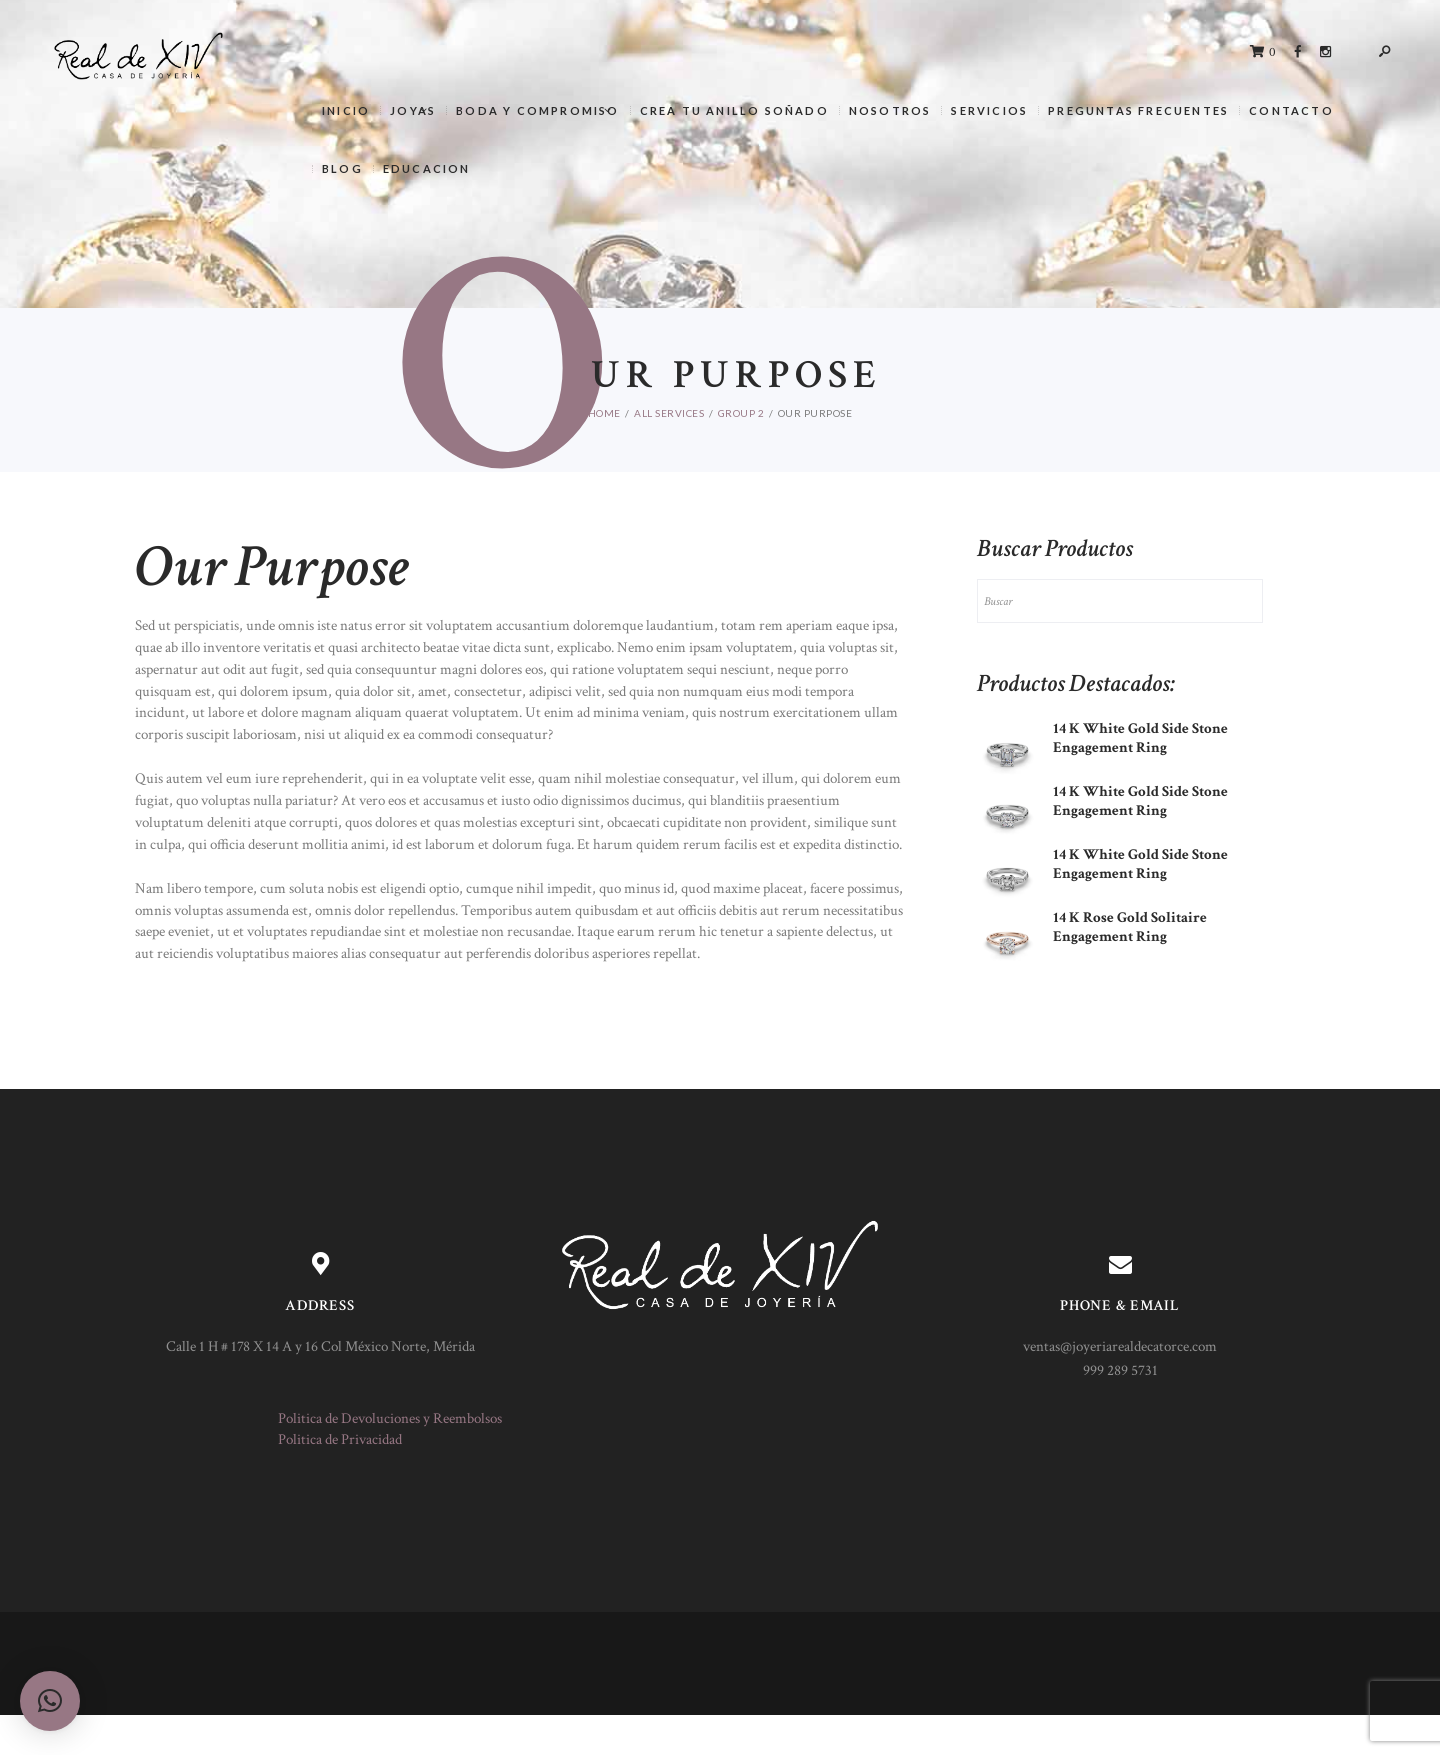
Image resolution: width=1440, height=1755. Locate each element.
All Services (669, 413)
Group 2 (741, 413)
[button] (50, 1701)
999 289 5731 (1120, 1370)
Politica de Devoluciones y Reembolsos (390, 1418)
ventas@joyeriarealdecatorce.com (1120, 1346)
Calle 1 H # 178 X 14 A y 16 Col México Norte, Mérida (320, 1346)
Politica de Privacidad (340, 1439)
